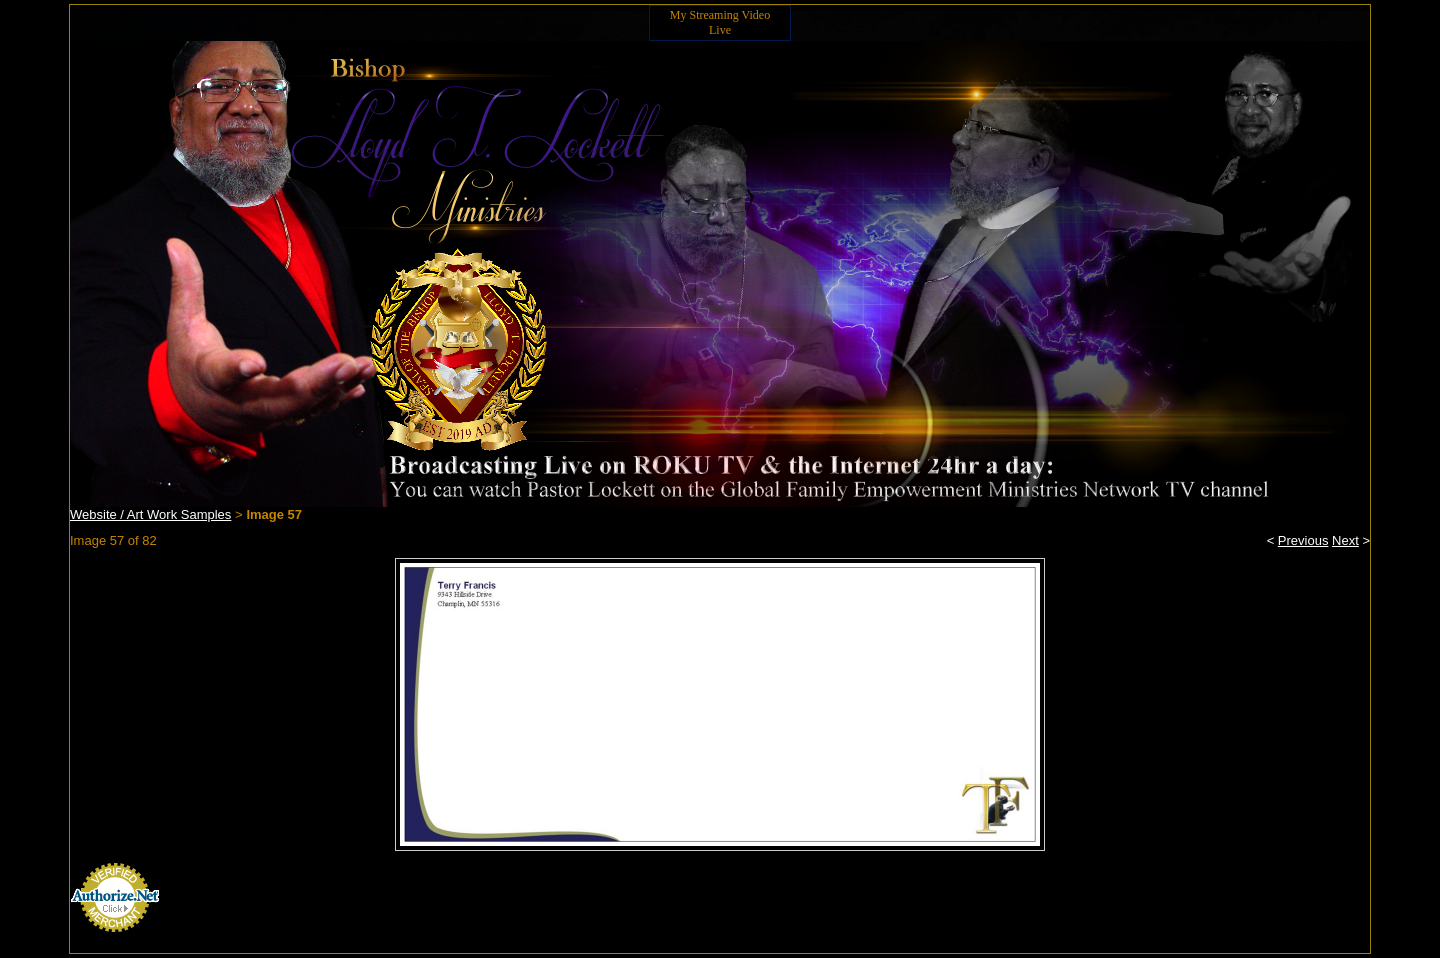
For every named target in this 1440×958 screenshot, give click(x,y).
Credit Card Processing (115, 943)
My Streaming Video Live (720, 22)
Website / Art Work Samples (150, 514)
